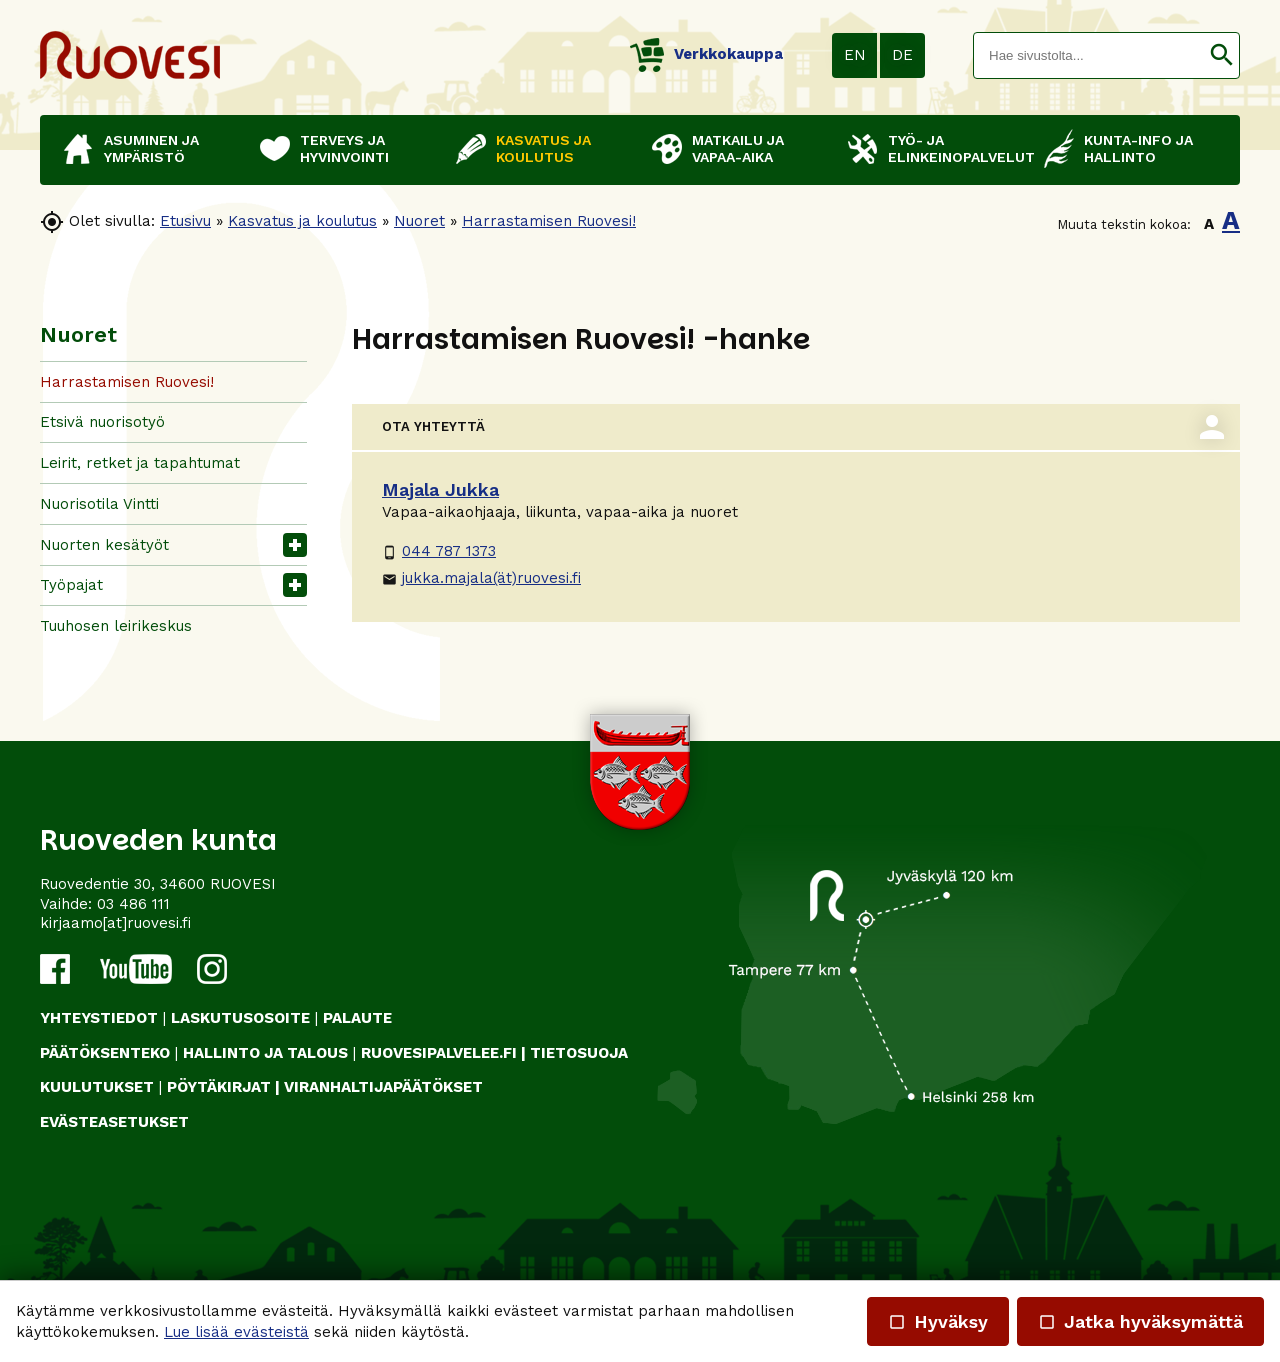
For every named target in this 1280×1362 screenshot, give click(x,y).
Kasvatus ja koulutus (302, 221)
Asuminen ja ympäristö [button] (151, 148)
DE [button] (902, 55)
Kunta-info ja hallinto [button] (1138, 148)
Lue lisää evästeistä (236, 1332)
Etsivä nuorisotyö (102, 422)
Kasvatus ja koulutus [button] (543, 148)
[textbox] (1089, 55)
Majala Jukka (440, 489)
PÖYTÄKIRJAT (219, 1087)
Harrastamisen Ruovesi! (549, 221)
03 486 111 (133, 904)
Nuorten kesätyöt (104, 545)
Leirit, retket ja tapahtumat (140, 463)
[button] (1221, 55)
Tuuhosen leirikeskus (116, 626)
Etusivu (185, 221)
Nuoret (419, 221)
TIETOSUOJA (579, 1053)
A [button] (1209, 224)
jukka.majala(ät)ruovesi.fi (481, 578)
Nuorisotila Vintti (99, 504)
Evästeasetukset (114, 1122)
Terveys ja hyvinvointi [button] (344, 148)
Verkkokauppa (706, 54)
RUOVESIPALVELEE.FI (439, 1053)
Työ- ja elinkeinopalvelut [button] (956, 148)
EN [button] (855, 55)
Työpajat (71, 585)
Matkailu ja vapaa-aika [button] (738, 148)
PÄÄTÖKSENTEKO (105, 1053)
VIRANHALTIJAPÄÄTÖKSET (383, 1087)
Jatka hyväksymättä (1140, 1321)
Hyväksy (938, 1321)
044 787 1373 (439, 551)
